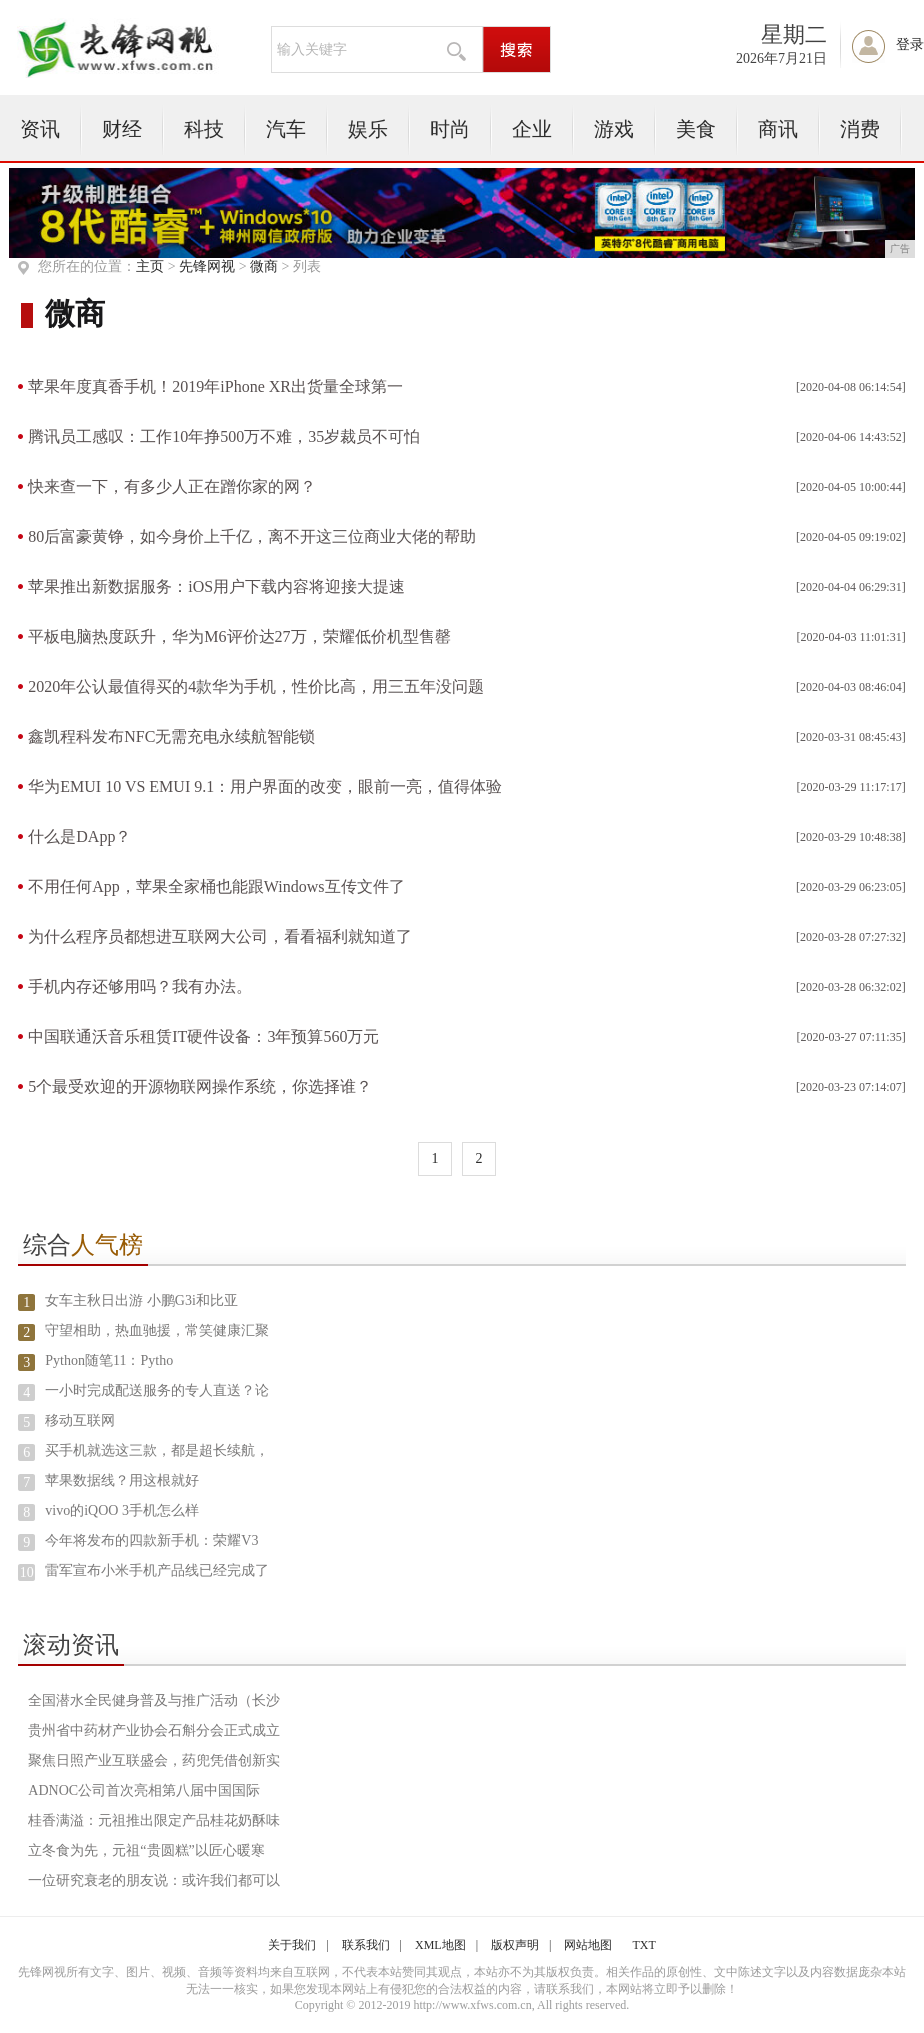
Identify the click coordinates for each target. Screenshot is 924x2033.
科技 (204, 129)
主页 (150, 266)
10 (27, 1572)
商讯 (778, 129)
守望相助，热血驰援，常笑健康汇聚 (157, 1330)
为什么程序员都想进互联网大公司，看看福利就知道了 (220, 936)
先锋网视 (207, 266)
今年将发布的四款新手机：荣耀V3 (151, 1540)
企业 (532, 129)
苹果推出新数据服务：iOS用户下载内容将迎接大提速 (216, 586)
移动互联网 (80, 1420)
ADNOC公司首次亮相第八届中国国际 (144, 1790)
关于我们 (292, 1945)
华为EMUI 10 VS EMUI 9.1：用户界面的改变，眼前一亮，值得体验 (265, 786)
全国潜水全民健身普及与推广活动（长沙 (154, 1700)
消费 (860, 129)
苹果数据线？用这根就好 (122, 1480)
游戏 (614, 129)
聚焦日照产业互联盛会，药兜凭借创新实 (154, 1760)
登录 (910, 44)
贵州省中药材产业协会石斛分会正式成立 (154, 1730)
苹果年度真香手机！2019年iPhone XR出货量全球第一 (215, 386)
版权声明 (515, 1945)
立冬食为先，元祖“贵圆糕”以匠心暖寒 (146, 1850)
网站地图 (588, 1945)
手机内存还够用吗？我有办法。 (140, 986)
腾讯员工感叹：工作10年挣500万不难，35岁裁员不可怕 (224, 436)
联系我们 (366, 1945)
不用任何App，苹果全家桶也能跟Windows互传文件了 (216, 886)
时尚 (450, 129)
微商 (264, 266)
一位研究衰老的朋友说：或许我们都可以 (154, 1880)
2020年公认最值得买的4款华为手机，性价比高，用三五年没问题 (256, 686)
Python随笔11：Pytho (109, 1360)
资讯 (40, 129)
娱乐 (368, 129)
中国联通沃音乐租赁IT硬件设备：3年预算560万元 (203, 1036)
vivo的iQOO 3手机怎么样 (122, 1510)
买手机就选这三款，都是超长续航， (157, 1450)
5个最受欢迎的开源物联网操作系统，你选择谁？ (200, 1086)
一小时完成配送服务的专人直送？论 (157, 1390)
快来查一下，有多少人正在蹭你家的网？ (172, 486)
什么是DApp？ (79, 836)
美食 (696, 129)
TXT (643, 1945)
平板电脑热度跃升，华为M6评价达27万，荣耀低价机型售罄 (239, 636)
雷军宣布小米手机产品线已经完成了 (157, 1570)
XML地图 (440, 1945)
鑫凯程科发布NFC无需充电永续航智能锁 (171, 736)
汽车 (286, 129)
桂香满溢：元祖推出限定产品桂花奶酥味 (154, 1820)
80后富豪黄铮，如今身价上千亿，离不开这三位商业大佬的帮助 (252, 536)
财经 (122, 129)
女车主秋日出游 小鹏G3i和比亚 (141, 1300)
